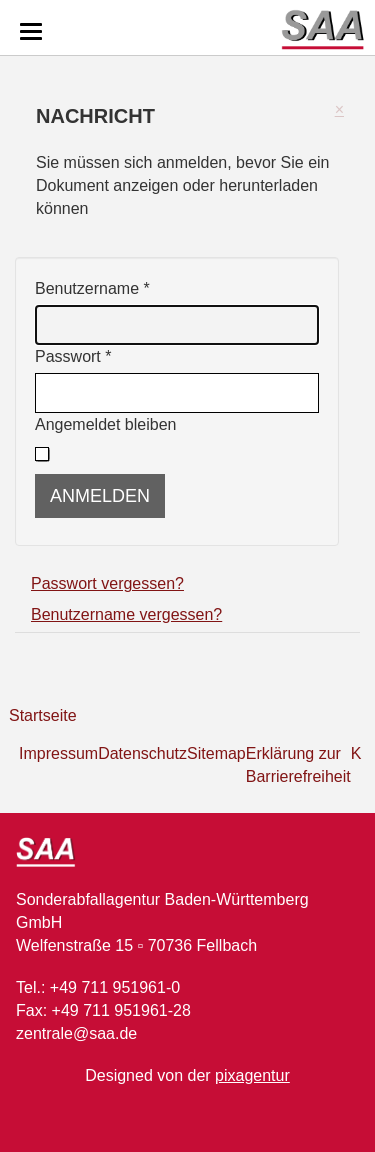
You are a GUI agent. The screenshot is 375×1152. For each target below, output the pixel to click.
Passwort (73, 356)
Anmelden (100, 496)
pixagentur (252, 1075)
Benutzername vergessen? (126, 614)
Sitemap (216, 753)
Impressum (58, 753)
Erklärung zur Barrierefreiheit (298, 765)
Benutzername (92, 288)
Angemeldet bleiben (105, 424)
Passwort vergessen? (107, 583)
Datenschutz (142, 753)
